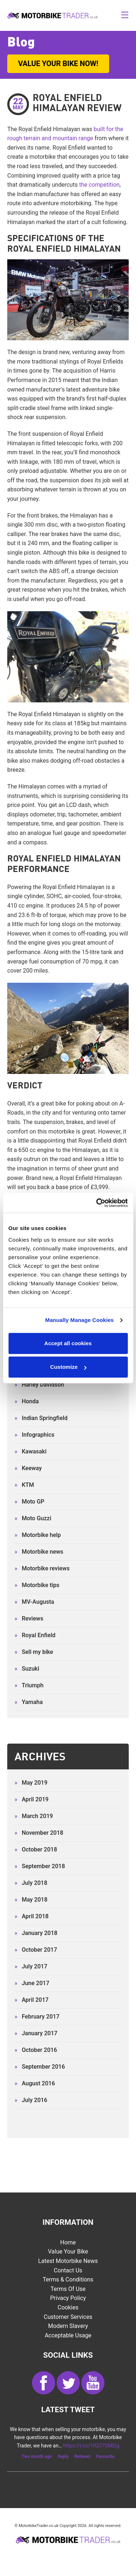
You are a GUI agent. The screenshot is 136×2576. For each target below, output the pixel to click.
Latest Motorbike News (68, 2260)
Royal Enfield (35, 1635)
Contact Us (68, 2270)
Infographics (34, 1434)
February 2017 (37, 2016)
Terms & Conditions (68, 2279)
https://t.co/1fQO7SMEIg (91, 2446)
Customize (68, 1367)
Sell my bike (34, 1651)
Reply (63, 2456)
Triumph (29, 1685)
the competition (99, 184)
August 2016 (35, 2083)
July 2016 (31, 2100)
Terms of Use (68, 2288)
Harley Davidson (39, 1384)
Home (68, 2242)
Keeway (28, 1468)
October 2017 (36, 1949)
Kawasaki (30, 1451)
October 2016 (36, 2049)
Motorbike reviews (42, 1568)
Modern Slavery (68, 2326)
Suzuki (27, 1668)
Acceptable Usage (68, 2335)
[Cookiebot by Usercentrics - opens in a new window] (97, 1203)
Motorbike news (39, 1551)
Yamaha (29, 1702)
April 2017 (32, 1999)
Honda (27, 1401)
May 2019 (31, 1782)
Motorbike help (38, 1535)
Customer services (68, 2316)
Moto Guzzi (33, 1518)
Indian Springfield (41, 1418)
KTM (24, 1484)
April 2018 (32, 1916)
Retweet (82, 2456)
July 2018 (31, 1882)
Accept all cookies (68, 1343)
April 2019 (32, 1799)
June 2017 (32, 1983)
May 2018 (31, 1899)
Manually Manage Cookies (79, 1320)
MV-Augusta (34, 1601)
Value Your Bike (68, 2251)
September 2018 (40, 1866)
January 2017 (36, 2033)
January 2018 (36, 1933)
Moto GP (29, 1501)
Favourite (105, 2456)
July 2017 (31, 1966)
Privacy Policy (68, 2298)
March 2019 (34, 1816)
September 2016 (40, 2066)
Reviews (29, 1618)
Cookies (68, 2307)
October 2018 (36, 1849)
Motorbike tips (37, 1585)
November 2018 (39, 1832)
